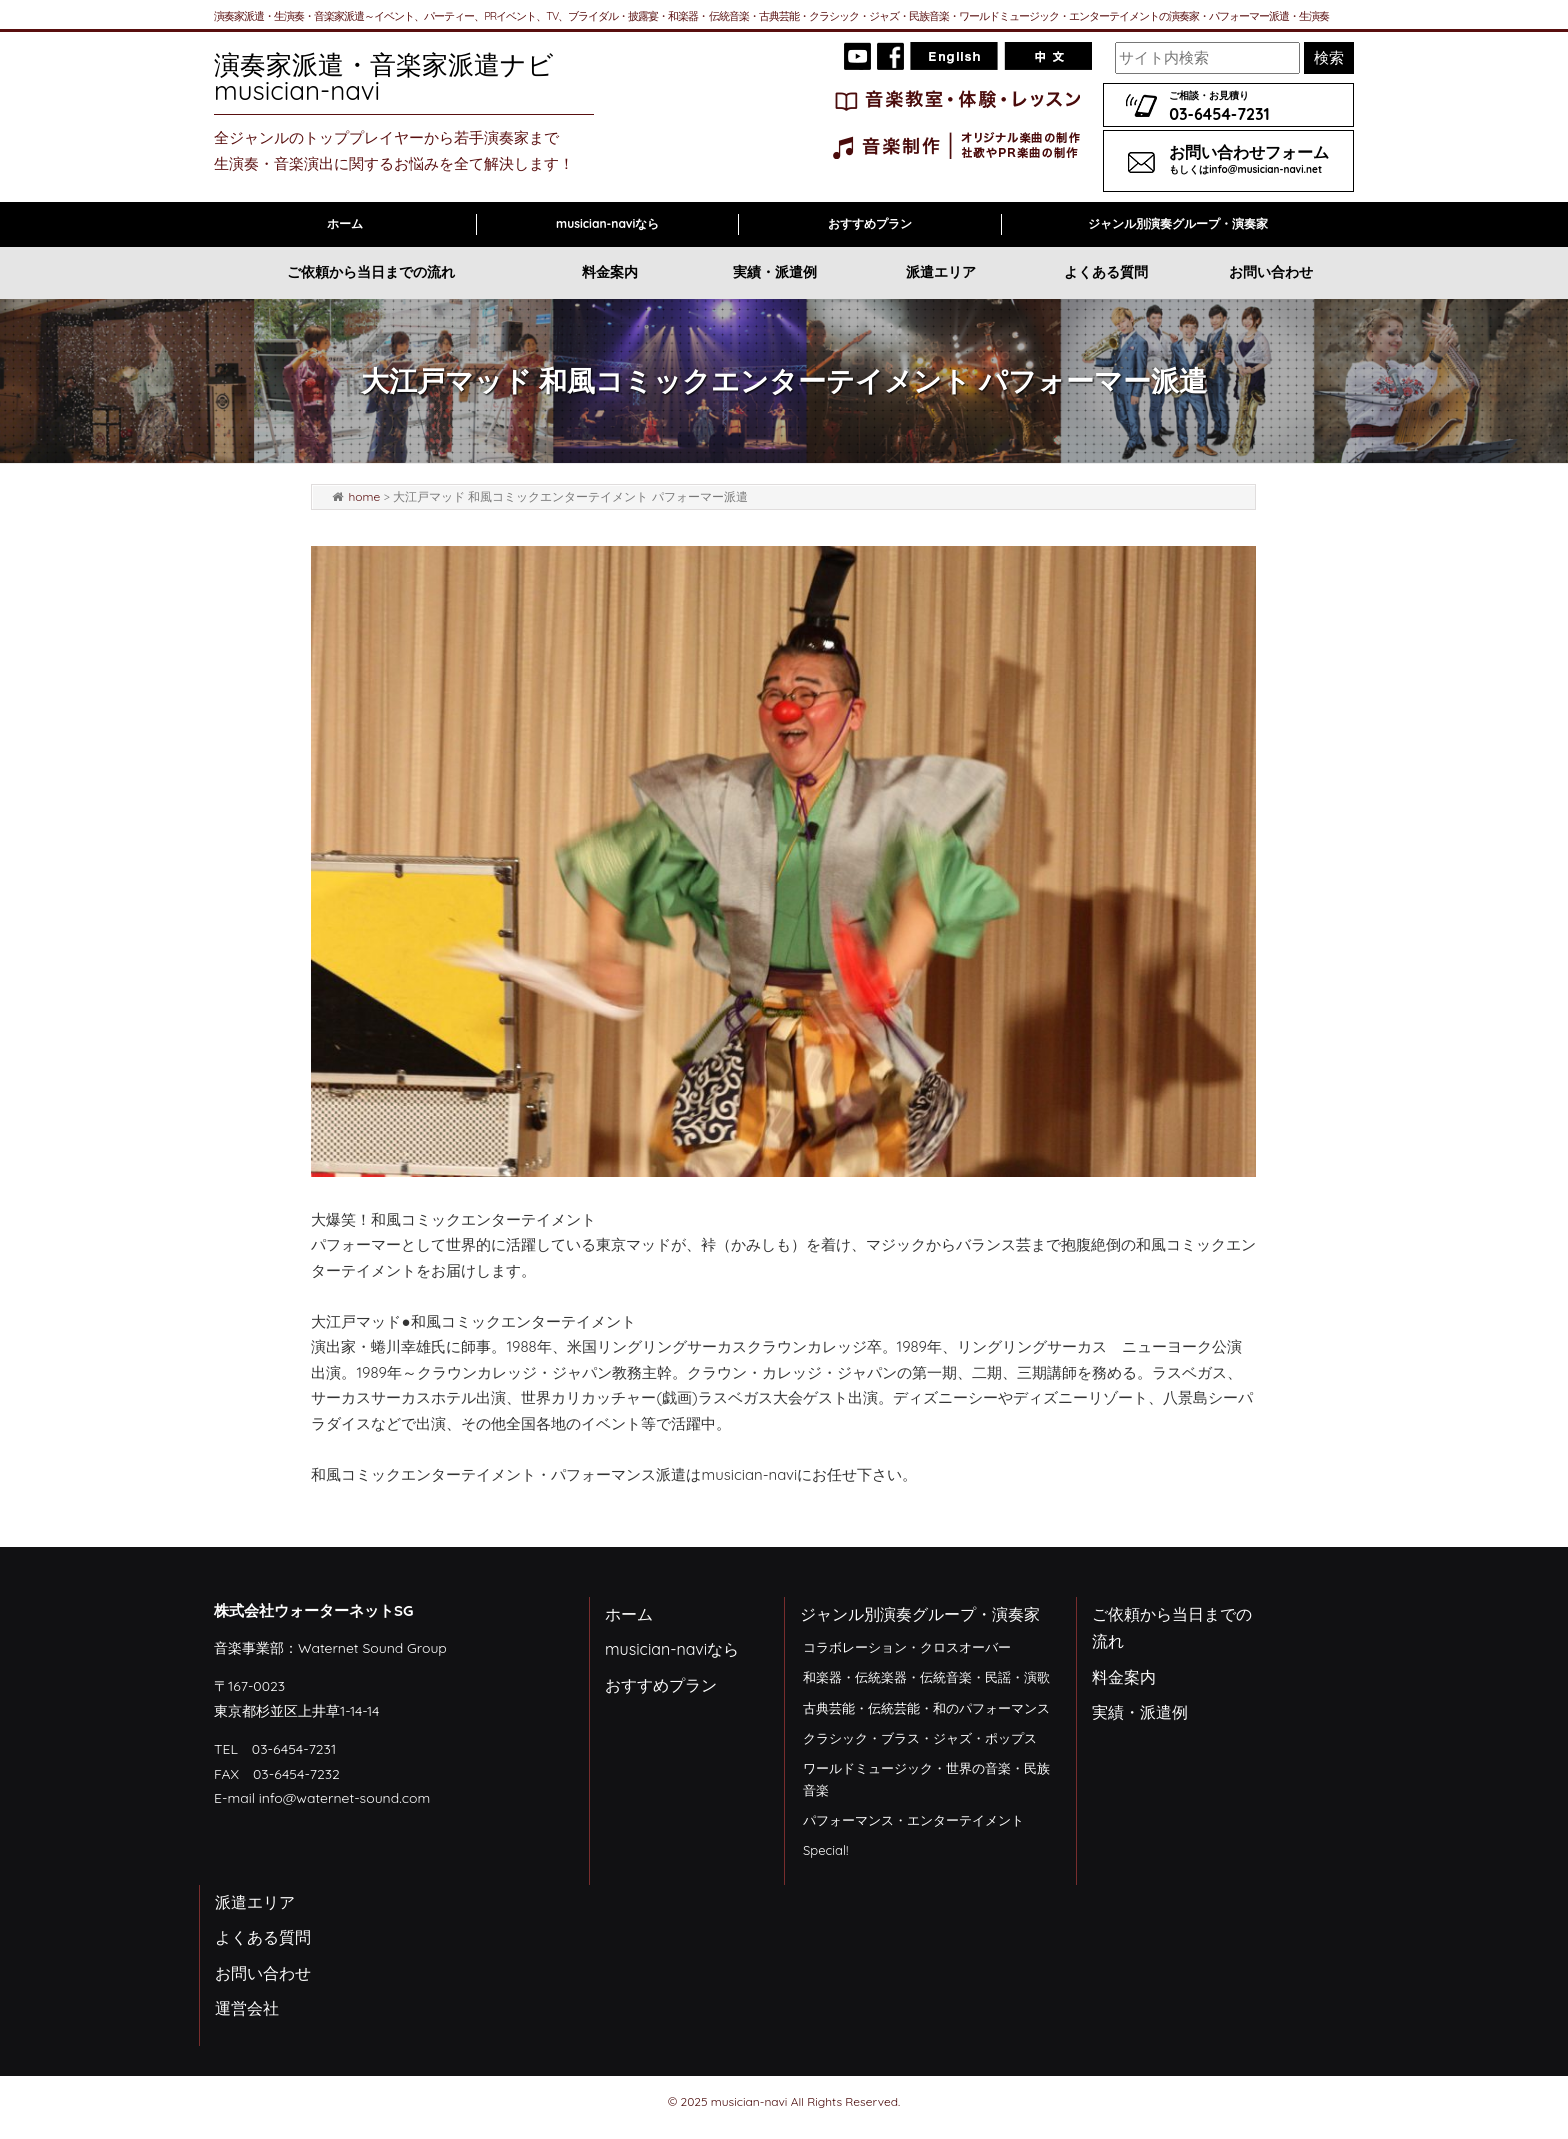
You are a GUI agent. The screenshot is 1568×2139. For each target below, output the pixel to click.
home (364, 496)
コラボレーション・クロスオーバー (907, 1647)
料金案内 (610, 272)
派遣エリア (941, 272)
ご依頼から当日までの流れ (371, 272)
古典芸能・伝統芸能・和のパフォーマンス (926, 1708)
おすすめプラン (870, 223)
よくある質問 (1106, 272)
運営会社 (247, 2008)
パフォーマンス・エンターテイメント (913, 1820)
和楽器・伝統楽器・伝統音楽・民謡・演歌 (926, 1677)
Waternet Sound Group (372, 1648)
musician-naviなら (607, 223)
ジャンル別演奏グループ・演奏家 (1178, 223)
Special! (825, 1850)
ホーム (345, 223)
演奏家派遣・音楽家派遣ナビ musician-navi (397, 77)
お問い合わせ (1271, 272)
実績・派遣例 (775, 272)
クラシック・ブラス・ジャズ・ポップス (920, 1738)
